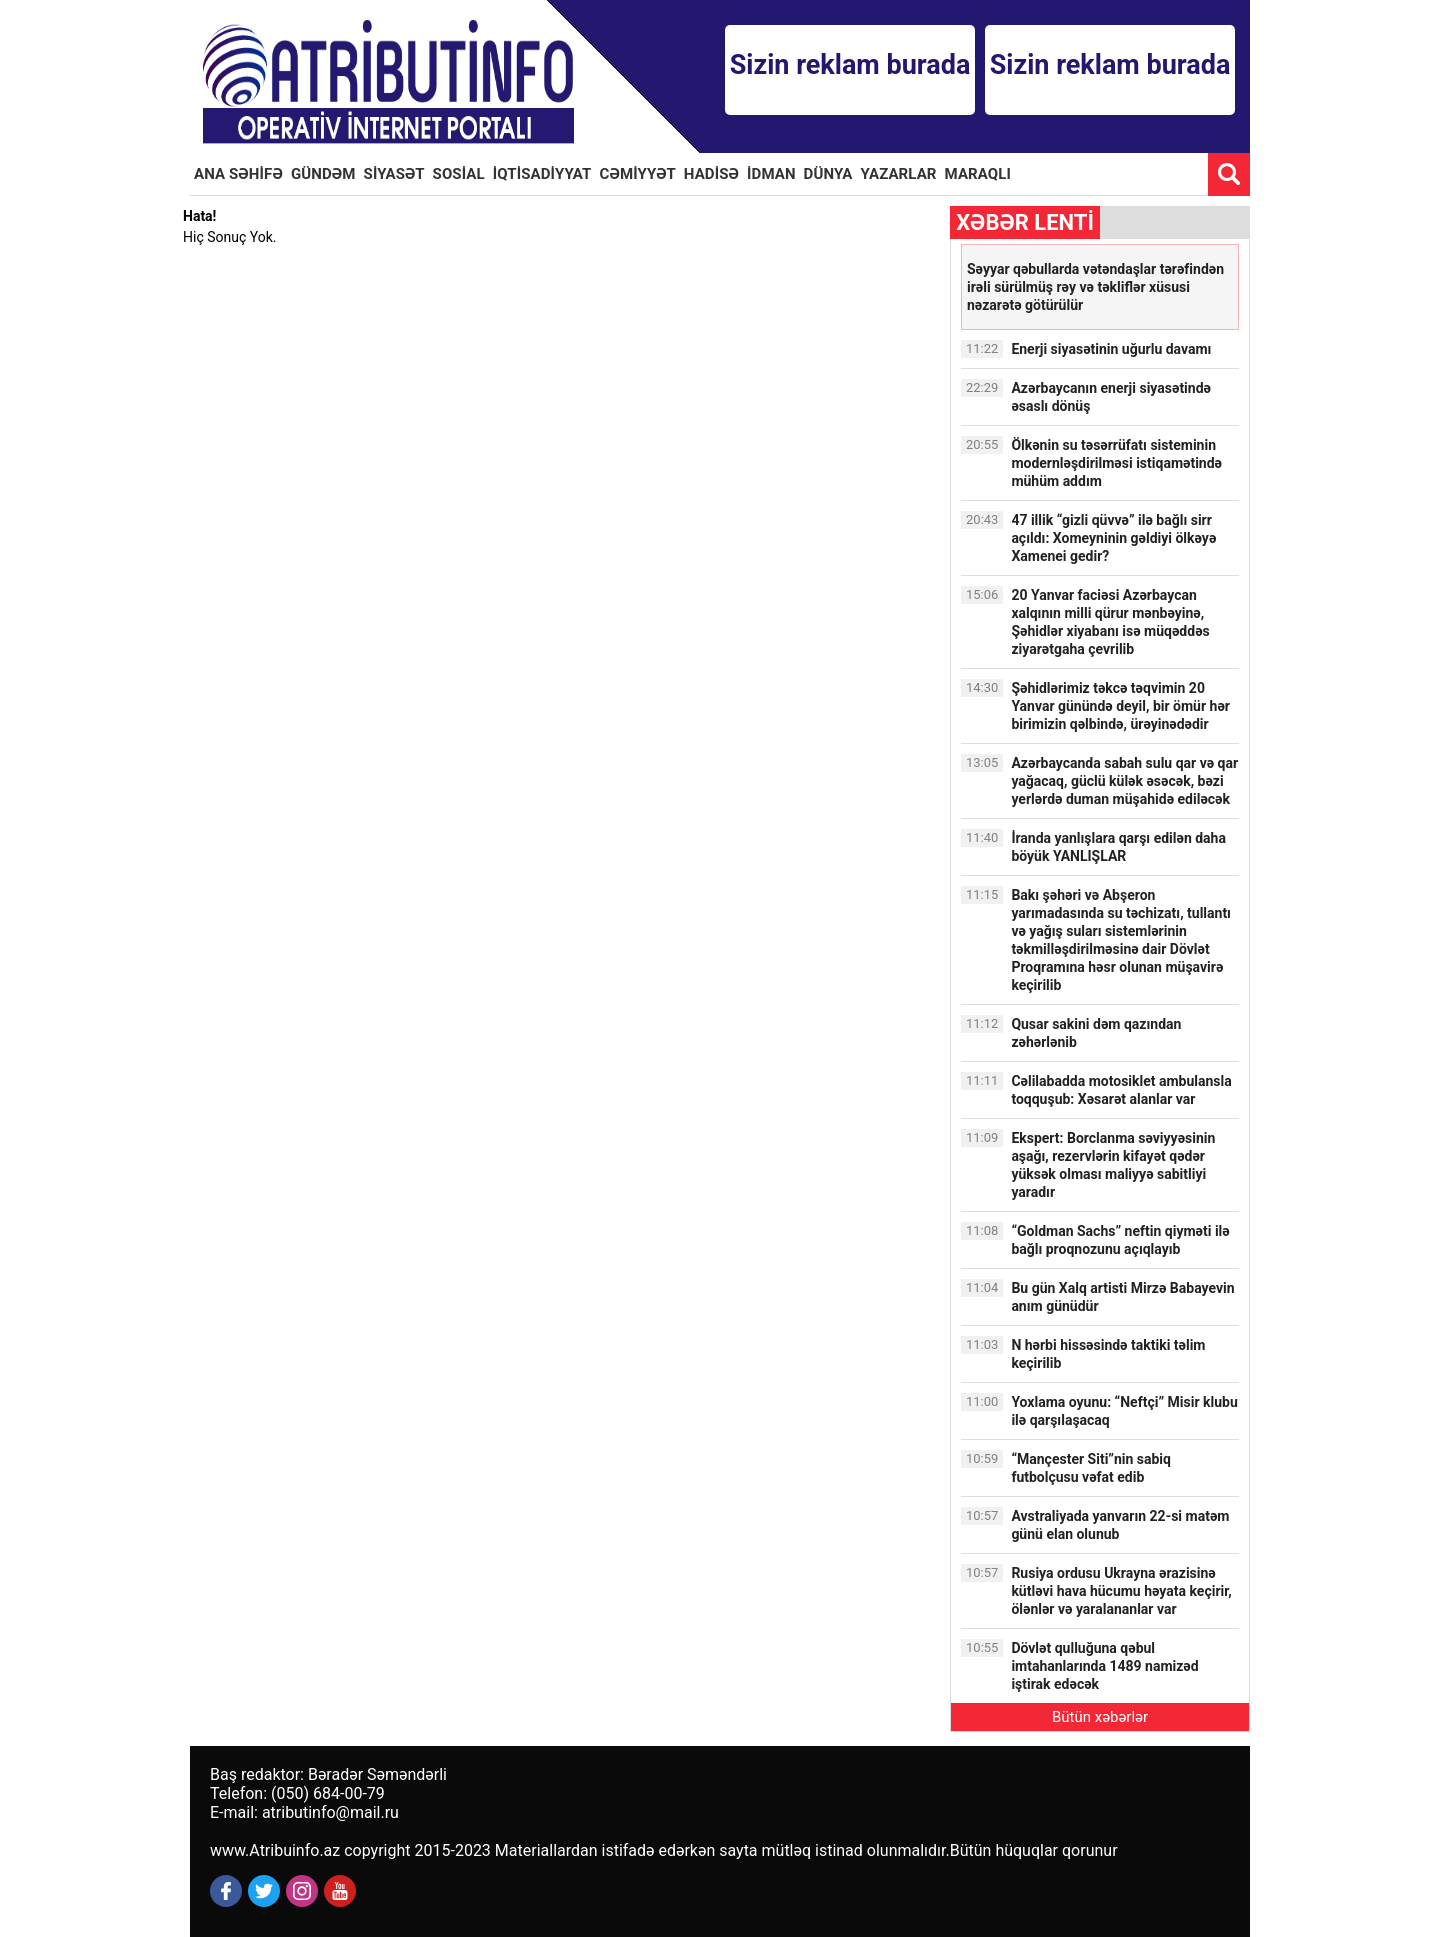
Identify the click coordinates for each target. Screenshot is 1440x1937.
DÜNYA (828, 174)
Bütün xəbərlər (1100, 1717)
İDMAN (771, 174)
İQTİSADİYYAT (542, 174)
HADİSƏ (711, 174)
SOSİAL (459, 174)
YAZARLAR (899, 174)
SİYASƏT (394, 174)
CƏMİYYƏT (638, 174)
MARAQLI (978, 174)
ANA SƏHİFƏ (238, 174)
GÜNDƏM (323, 174)
